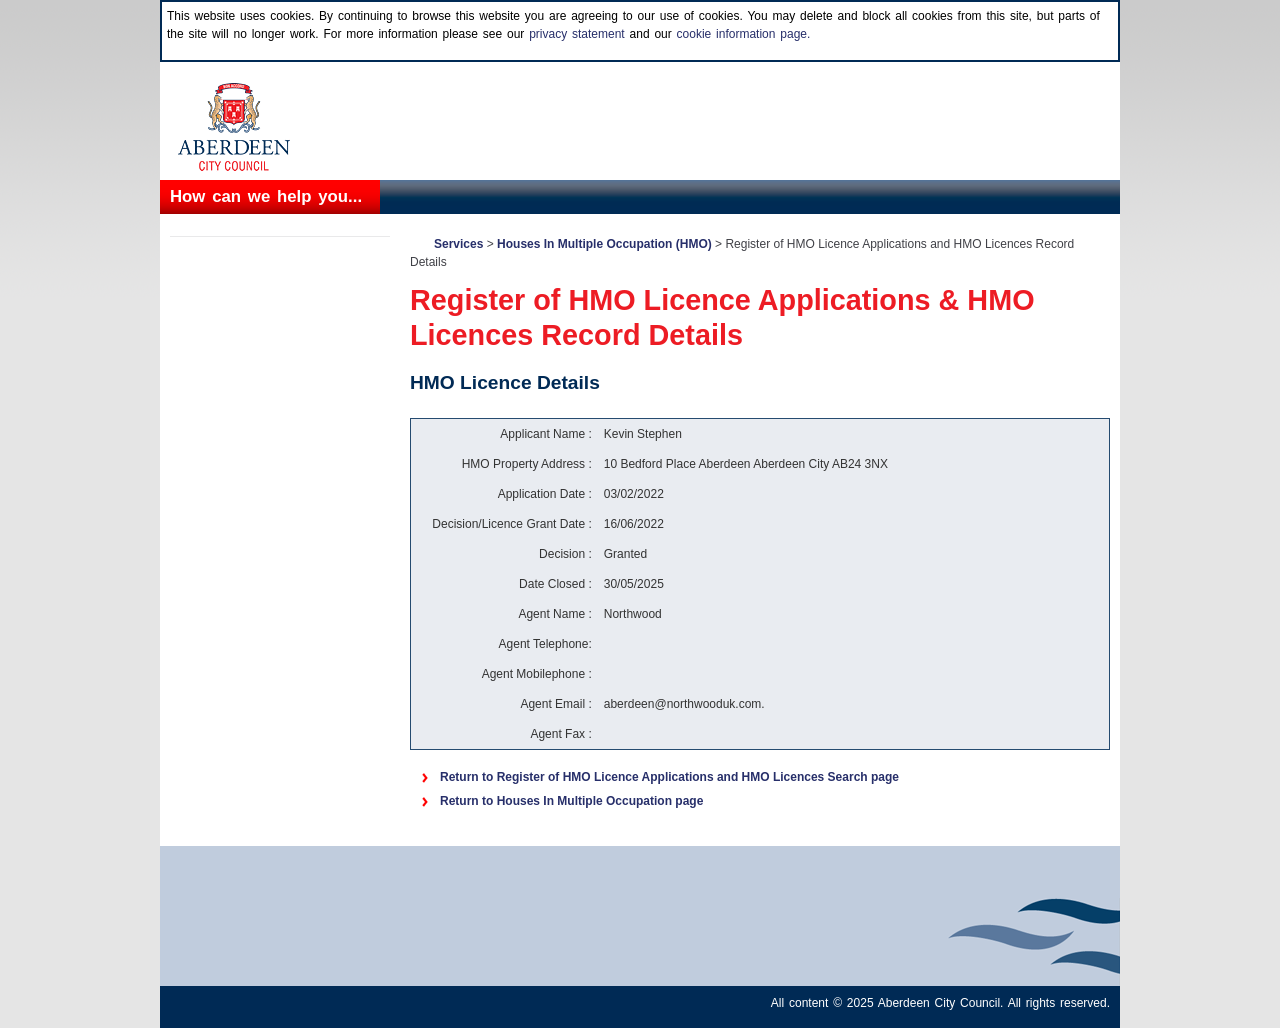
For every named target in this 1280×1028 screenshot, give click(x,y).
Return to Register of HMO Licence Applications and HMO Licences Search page (669, 777)
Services (458, 244)
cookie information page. (744, 34)
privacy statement (577, 34)
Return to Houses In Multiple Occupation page (571, 801)
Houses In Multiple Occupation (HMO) (604, 244)
